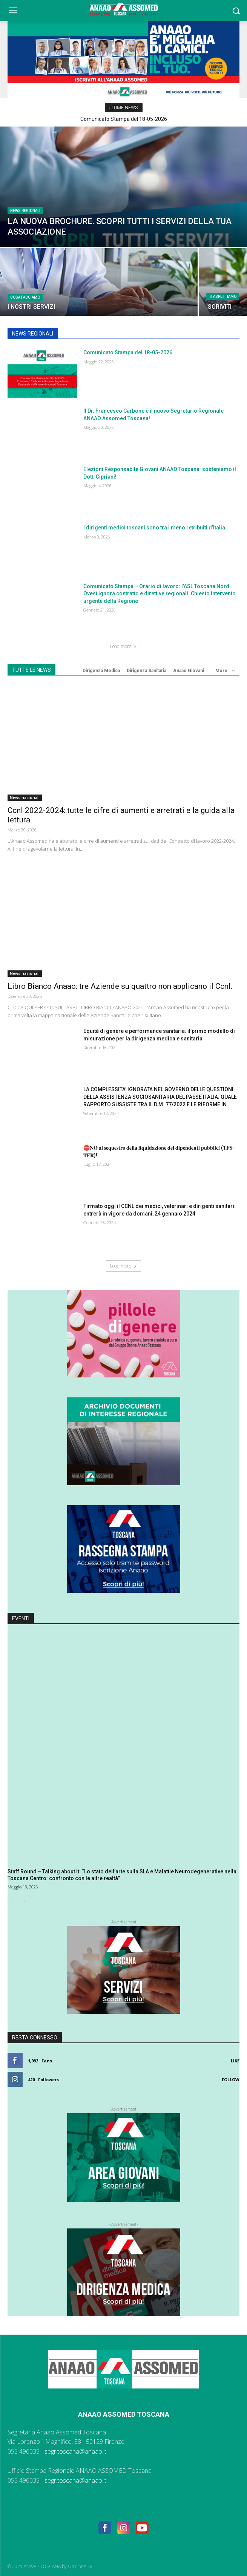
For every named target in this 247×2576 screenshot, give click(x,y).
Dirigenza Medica (101, 670)
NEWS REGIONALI (32, 334)
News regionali (25, 211)
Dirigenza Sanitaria (146, 670)
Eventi (20, 1618)
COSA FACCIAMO (25, 297)
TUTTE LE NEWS (31, 670)
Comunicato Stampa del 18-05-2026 (123, 119)
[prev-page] (12, 1900)
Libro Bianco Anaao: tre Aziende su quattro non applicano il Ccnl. (120, 986)
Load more (123, 646)
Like (235, 2061)
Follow (230, 2079)
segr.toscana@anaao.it (75, 2451)
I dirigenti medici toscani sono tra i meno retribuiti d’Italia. (155, 528)
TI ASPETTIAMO (222, 296)
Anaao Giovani (188, 670)
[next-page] (24, 1900)
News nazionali (25, 797)
